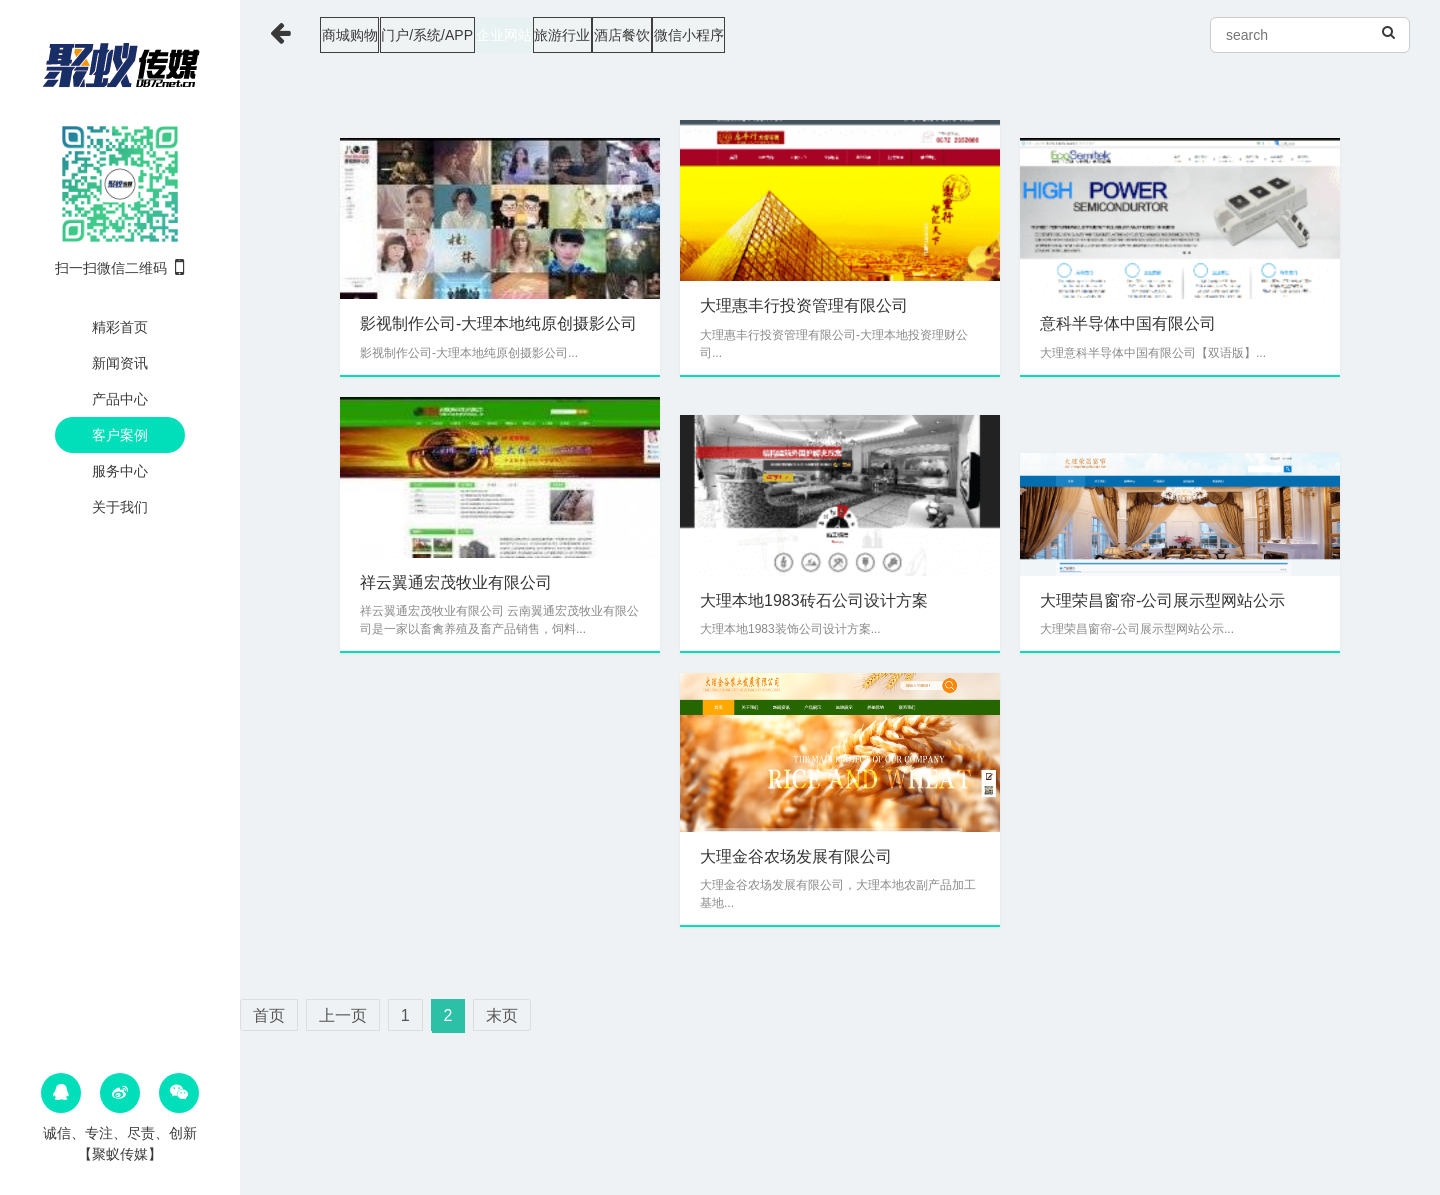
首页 (269, 1015)
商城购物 (364, 35)
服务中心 (120, 471)
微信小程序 (895, 35)
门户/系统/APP (480, 35)
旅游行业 (692, 35)
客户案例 (120, 435)
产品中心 (120, 399)
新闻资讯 (120, 363)
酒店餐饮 (790, 35)
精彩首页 (120, 327)
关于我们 (120, 507)
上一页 (343, 1015)
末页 (502, 1015)
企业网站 (595, 35)
